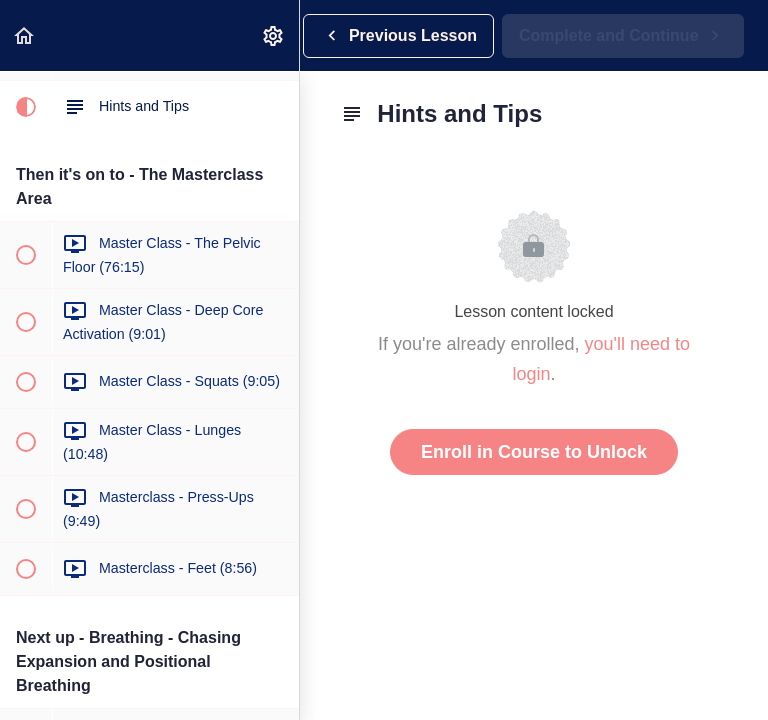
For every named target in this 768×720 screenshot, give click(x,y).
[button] (25, 35)
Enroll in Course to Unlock (534, 452)
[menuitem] (274, 35)
